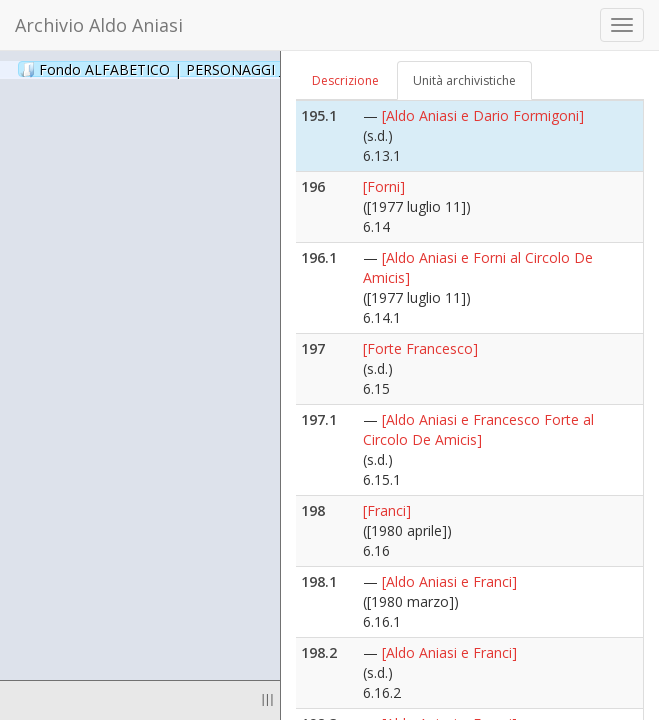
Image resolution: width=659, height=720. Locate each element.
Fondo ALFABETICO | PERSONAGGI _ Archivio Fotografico (242, 69)
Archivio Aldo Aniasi (99, 25)
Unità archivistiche (464, 80)
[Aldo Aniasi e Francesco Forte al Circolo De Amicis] (478, 429)
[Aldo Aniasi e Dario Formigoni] (483, 115)
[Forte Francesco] (420, 348)
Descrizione (345, 80)
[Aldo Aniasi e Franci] (449, 581)
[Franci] (387, 510)
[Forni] (384, 186)
